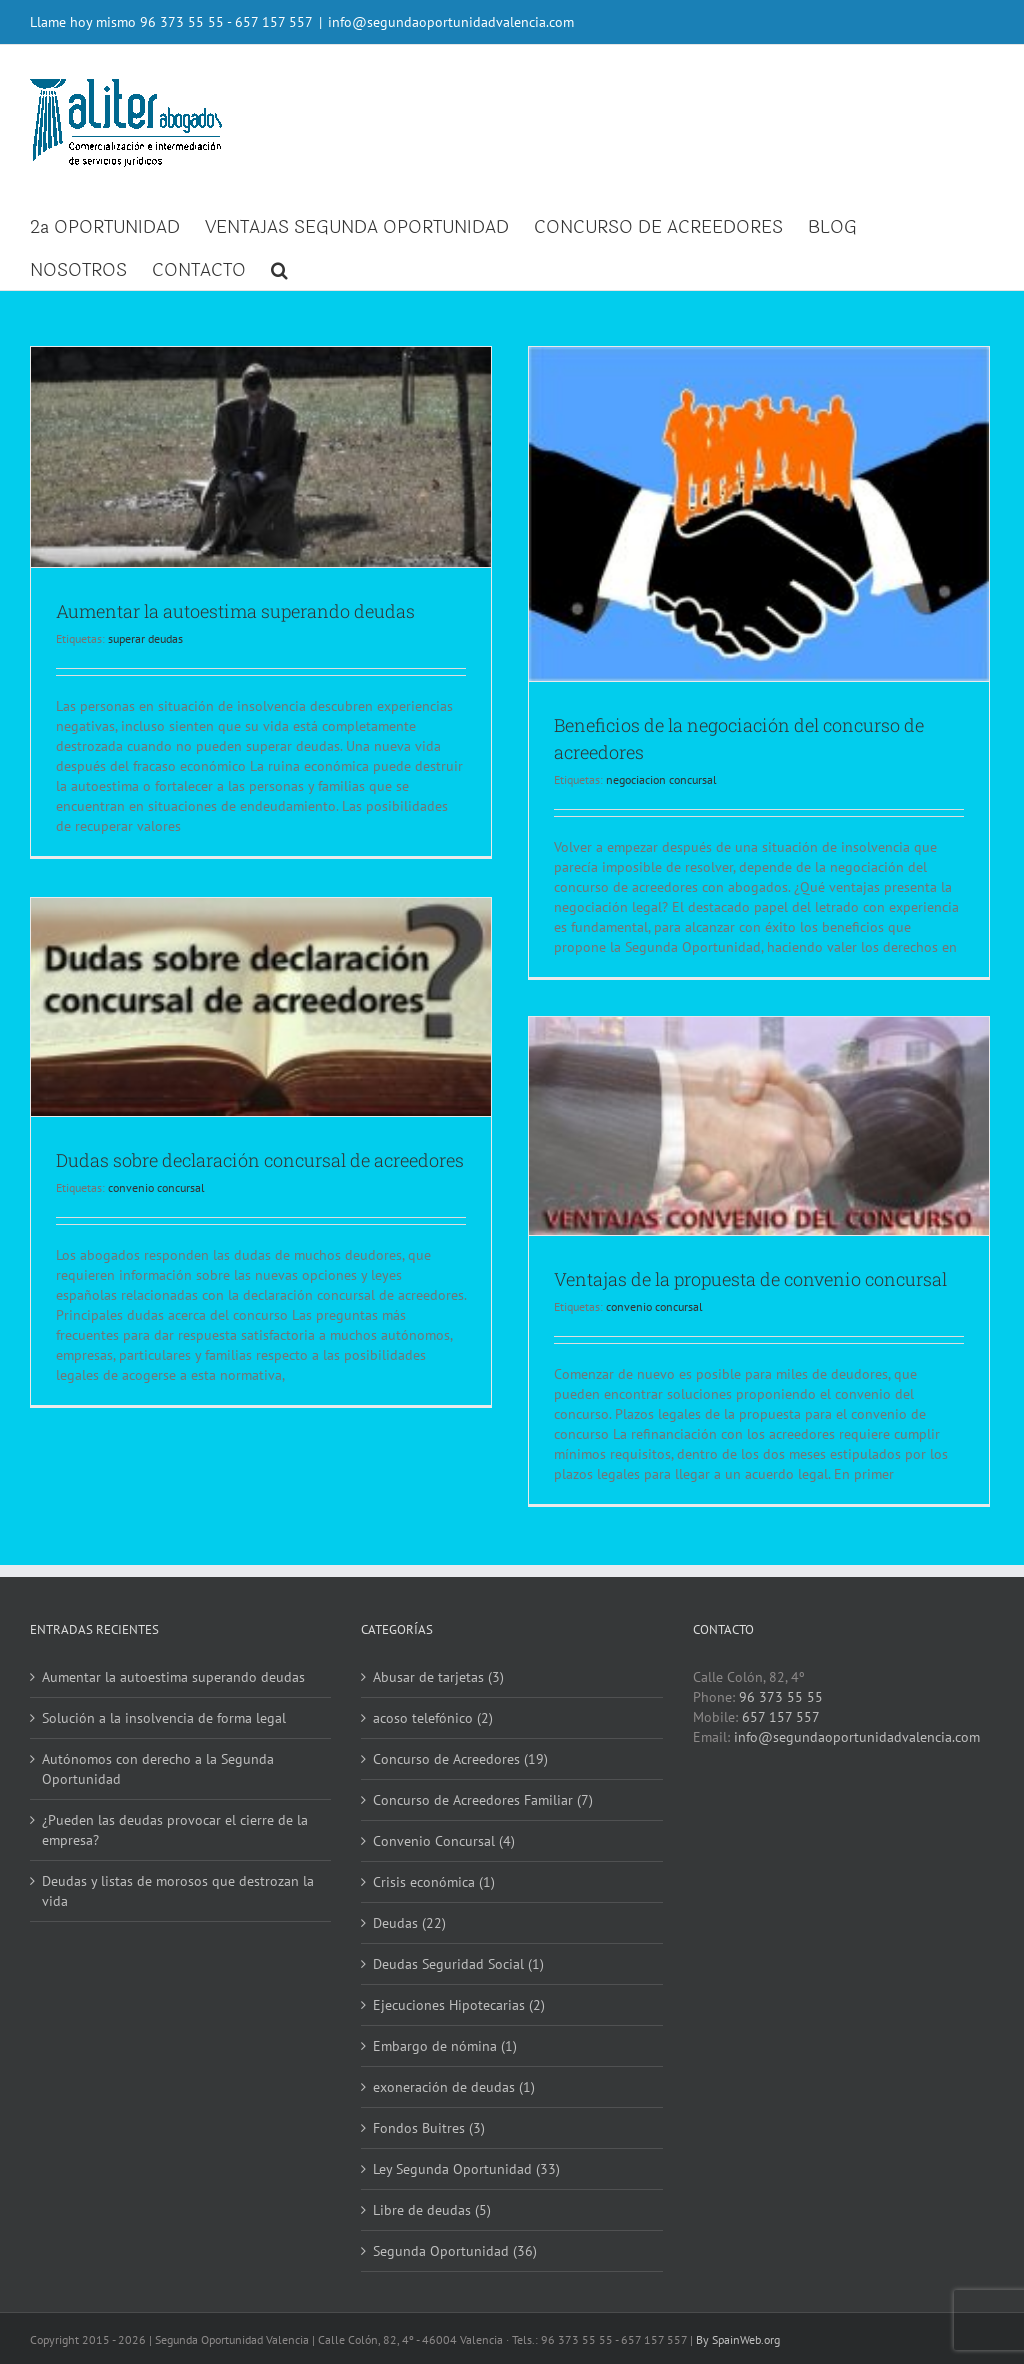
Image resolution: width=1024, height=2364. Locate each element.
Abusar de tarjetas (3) (435, 1677)
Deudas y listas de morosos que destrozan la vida (178, 1891)
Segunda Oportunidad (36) (452, 2251)
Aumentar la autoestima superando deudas (235, 608)
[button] (279, 268)
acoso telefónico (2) (430, 1718)
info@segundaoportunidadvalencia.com (451, 22)
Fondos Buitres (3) (426, 2128)
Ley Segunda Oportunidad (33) (463, 2169)
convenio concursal (156, 1211)
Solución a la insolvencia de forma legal (164, 1718)
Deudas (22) (406, 1923)
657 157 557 (775, 1717)
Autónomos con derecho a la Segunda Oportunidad (158, 1769)
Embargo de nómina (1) (442, 2046)
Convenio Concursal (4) (441, 1841)
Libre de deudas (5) (429, 2210)
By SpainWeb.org (738, 2339)
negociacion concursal (661, 775)
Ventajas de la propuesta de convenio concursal (750, 1276)
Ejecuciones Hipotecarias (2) (456, 2005)
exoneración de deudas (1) (451, 2087)
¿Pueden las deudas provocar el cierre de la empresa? (175, 1830)
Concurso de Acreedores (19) (457, 1759)
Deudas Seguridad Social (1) (455, 1964)
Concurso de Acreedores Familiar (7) (480, 1800)
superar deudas (145, 635)
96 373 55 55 (182, 22)
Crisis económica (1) (431, 1882)
